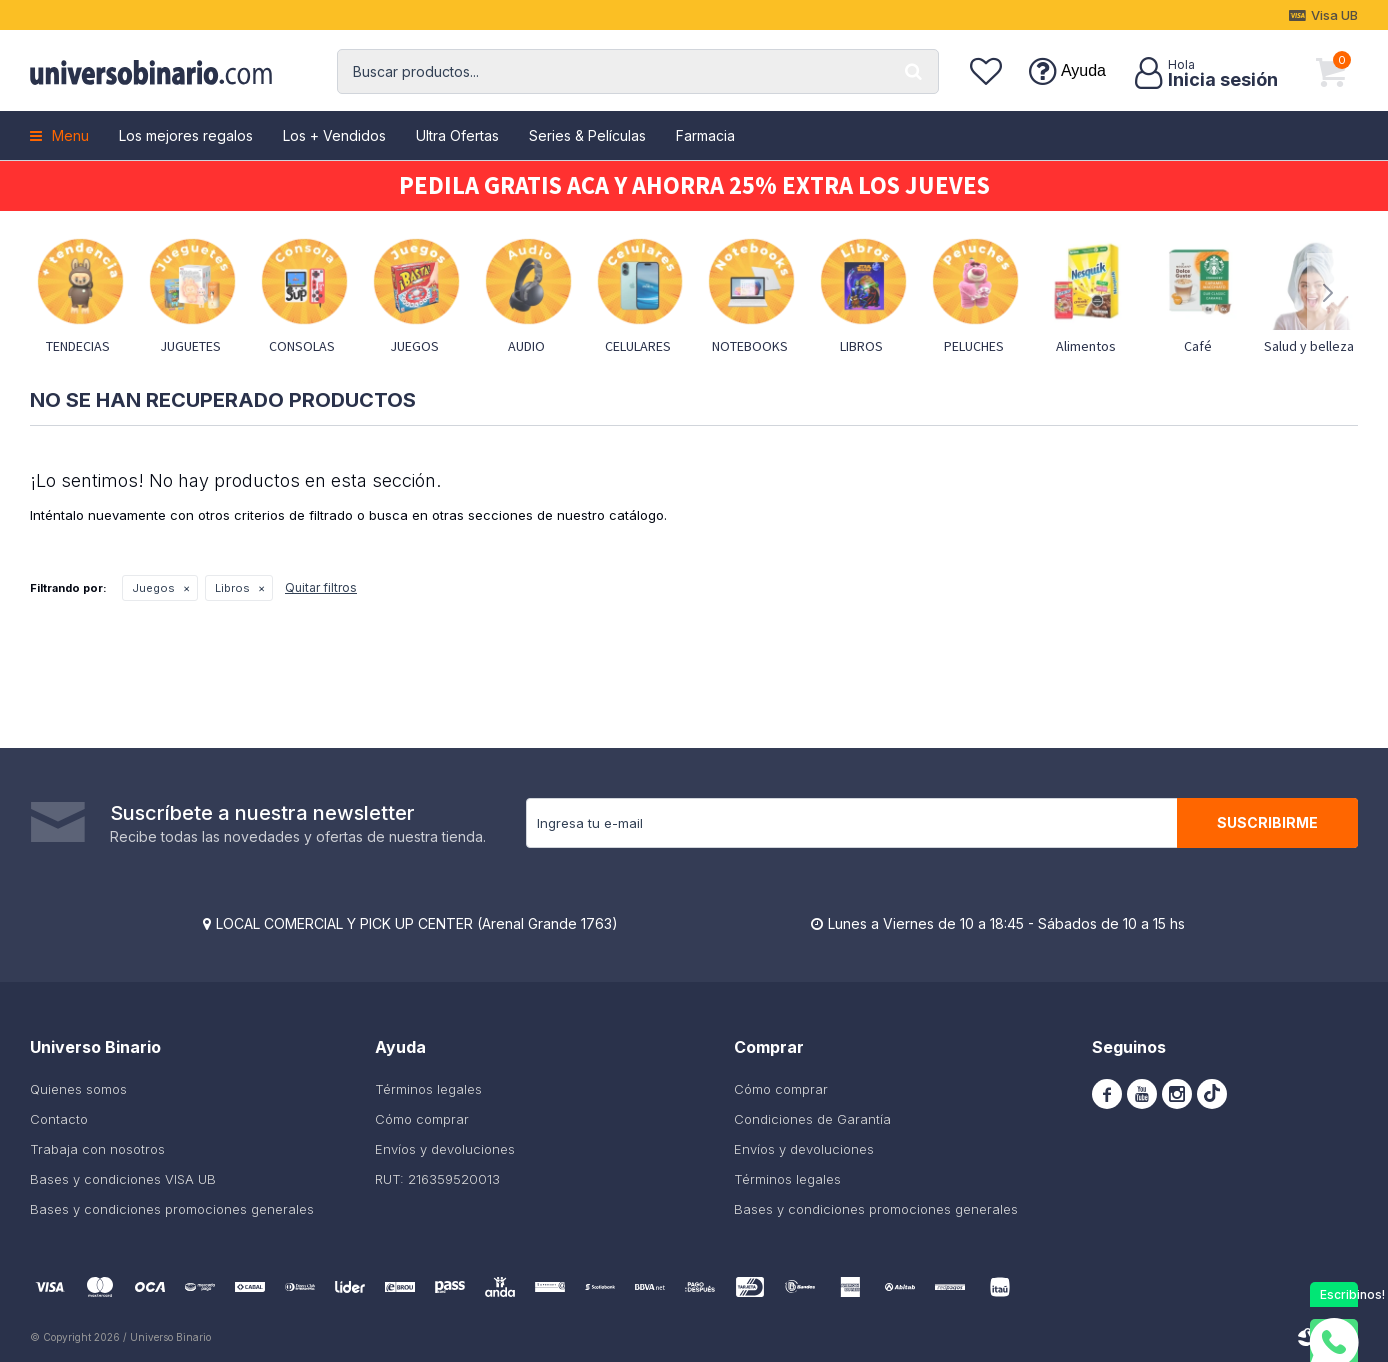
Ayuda (1083, 70)
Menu (70, 135)
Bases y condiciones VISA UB (123, 1179)
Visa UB (1334, 15)
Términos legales (428, 1089)
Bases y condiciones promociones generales (172, 1209)
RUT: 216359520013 (437, 1179)
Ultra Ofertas (457, 135)
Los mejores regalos (186, 135)
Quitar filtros (321, 587)
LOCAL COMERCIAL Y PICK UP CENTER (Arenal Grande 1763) (417, 923)
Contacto (59, 1119)
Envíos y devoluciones (445, 1149)
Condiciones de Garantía (812, 1119)
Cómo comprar (422, 1119)
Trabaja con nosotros (97, 1149)
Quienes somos (78, 1089)
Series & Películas (587, 135)
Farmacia (705, 135)
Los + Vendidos (334, 135)
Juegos (153, 588)
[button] (914, 71)
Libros (232, 588)
